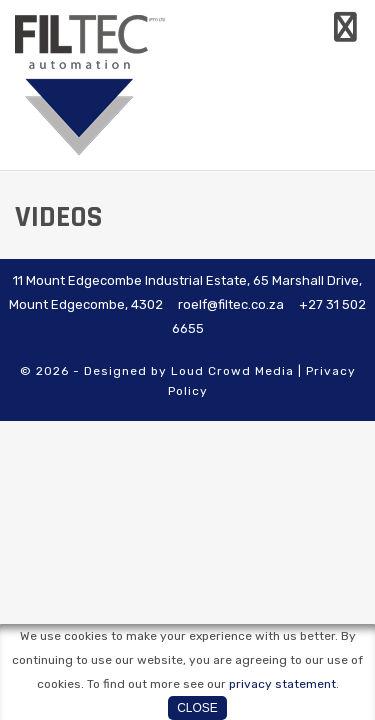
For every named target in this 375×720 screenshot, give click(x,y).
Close (197, 708)
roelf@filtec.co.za (231, 304)
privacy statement (282, 684)
